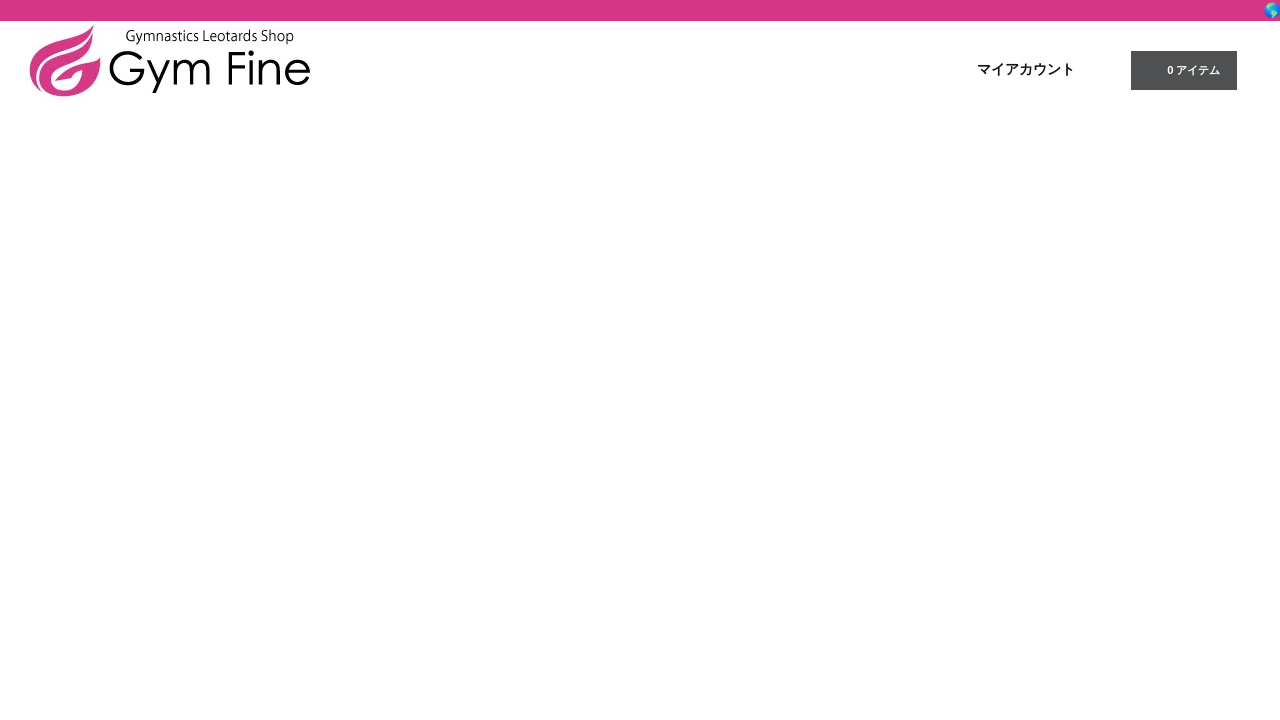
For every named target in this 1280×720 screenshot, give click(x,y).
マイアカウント (1026, 69)
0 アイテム (1181, 69)
